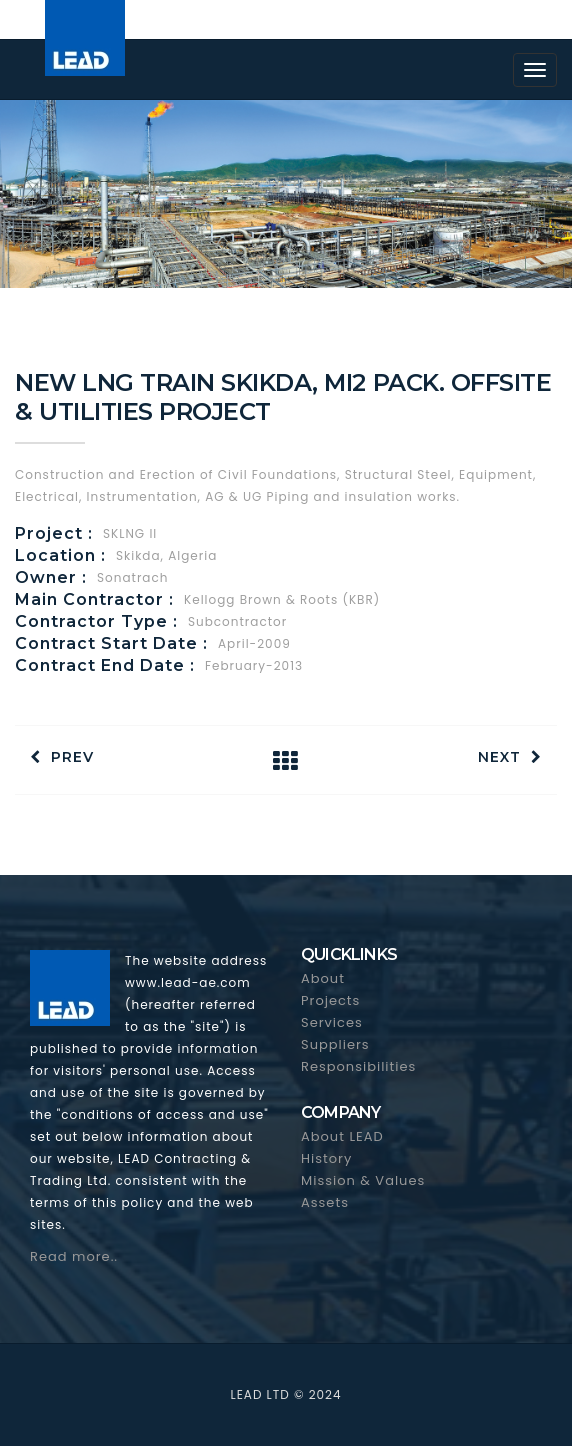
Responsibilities (358, 1066)
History (326, 1158)
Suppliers (335, 1044)
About (323, 978)
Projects (330, 1000)
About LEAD (342, 1136)
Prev (62, 757)
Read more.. (74, 1256)
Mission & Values (363, 1180)
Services (332, 1022)
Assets (325, 1202)
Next (510, 757)
